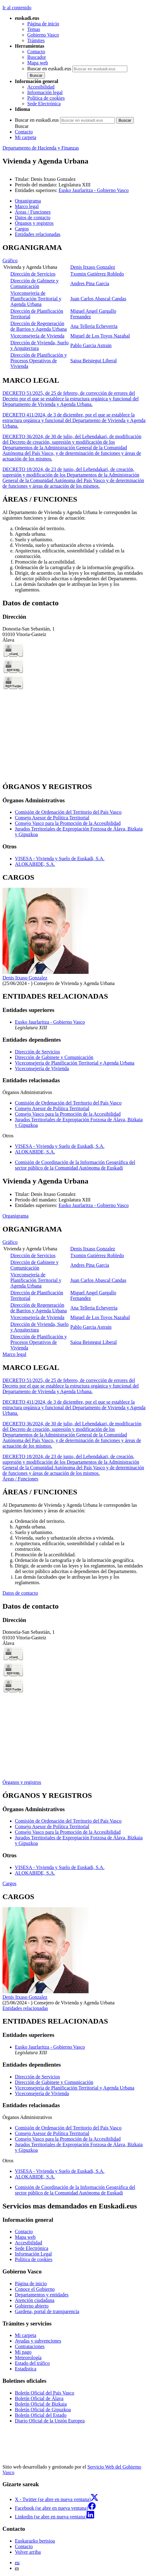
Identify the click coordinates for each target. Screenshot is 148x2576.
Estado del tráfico (32, 2363)
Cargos (9, 1883)
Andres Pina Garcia (89, 283)
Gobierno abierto (32, 2305)
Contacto (36, 51)
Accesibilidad (40, 86)
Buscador (36, 57)
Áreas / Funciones (20, 1478)
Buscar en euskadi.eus (49, 68)
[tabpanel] (74, 306)
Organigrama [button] (28, 200)
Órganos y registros (21, 1782)
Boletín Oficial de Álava (39, 2398)
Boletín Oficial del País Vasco (44, 2392)
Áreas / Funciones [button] (33, 212)
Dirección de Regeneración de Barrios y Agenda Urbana (38, 326)
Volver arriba (28, 2552)
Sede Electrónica (44, 103)
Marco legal (14, 1354)
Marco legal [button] (27, 206)
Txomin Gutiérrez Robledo (97, 274)
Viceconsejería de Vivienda (37, 335)
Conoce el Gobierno (35, 2289)
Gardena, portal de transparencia (47, 2311)
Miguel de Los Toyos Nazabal (100, 335)
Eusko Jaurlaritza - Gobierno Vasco (93, 190)
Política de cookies (46, 98)
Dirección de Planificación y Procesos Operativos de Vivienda (38, 360)
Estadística (25, 2368)
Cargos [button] (22, 228)
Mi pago (23, 2352)
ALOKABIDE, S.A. (35, 864)
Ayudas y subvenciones (38, 2340)
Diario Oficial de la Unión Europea (50, 2420)
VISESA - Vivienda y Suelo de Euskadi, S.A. (59, 858)
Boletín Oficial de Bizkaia (41, 2404)
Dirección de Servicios (32, 274)
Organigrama (15, 1215)
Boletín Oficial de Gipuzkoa (43, 2409)
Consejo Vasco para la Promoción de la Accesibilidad (67, 823)
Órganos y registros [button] (34, 223)
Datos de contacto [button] (32, 217)
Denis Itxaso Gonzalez (92, 267)
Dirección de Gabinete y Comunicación (34, 283)
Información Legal (33, 2253)
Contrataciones (30, 2346)
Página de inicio (43, 23)
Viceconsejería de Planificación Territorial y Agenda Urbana (35, 298)
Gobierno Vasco (43, 34)
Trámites (36, 40)
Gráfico (10, 260)
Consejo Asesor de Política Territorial (52, 817)
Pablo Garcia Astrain (90, 345)
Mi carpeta (25, 137)
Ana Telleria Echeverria (93, 326)
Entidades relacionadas (25, 2008)
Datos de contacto (20, 1593)
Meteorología (28, 2357)
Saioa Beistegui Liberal (93, 360)
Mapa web (37, 62)
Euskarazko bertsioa (35, 2540)
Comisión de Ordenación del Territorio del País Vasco (68, 812)
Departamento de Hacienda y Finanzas (40, 147)
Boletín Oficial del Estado (41, 2415)
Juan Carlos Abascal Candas (98, 298)
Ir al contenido (16, 7)
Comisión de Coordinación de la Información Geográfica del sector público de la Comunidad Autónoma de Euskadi (75, 1165)
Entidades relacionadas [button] (37, 234)
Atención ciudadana (34, 2300)
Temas (33, 29)
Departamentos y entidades (41, 2294)
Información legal (45, 92)
